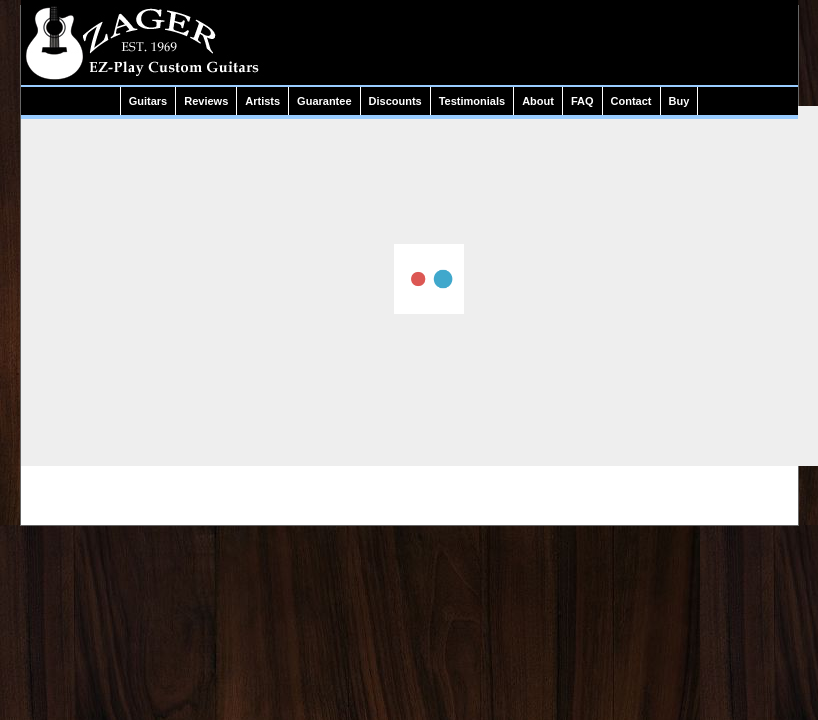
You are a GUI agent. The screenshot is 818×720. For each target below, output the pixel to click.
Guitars (148, 101)
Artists (262, 101)
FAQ (582, 101)
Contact (631, 101)
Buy (679, 101)
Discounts (395, 101)
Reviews (206, 101)
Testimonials (472, 101)
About (538, 101)
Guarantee (324, 101)
